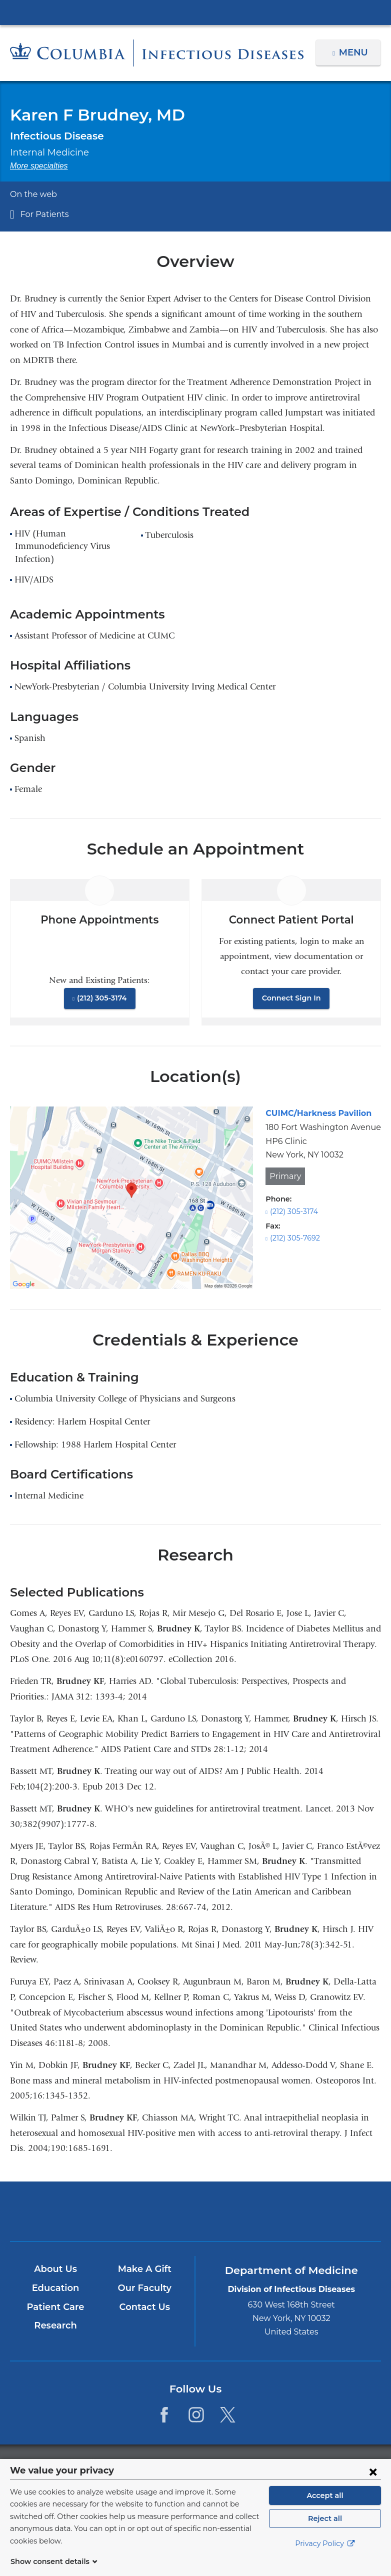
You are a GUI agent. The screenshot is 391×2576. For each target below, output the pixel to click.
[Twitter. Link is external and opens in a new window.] (228, 2414)
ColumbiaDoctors (317, 2211)
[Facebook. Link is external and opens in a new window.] (164, 2414)
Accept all (325, 2508)
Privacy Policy (325, 2556)
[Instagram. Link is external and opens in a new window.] (196, 2414)
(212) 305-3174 (101, 998)
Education (55, 2288)
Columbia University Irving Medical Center (196, 12)
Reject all (324, 2530)
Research (55, 2325)
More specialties (39, 166)
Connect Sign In (291, 998)
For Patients (42, 214)
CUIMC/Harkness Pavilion (314, 1113)
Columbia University (215, 2464)
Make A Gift (144, 2269)
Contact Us (144, 2307)
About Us (55, 2269)
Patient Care (55, 2307)
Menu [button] (355, 53)
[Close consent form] (373, 2484)
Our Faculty (145, 2288)
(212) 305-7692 (294, 1238)
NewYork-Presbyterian (195, 2215)
